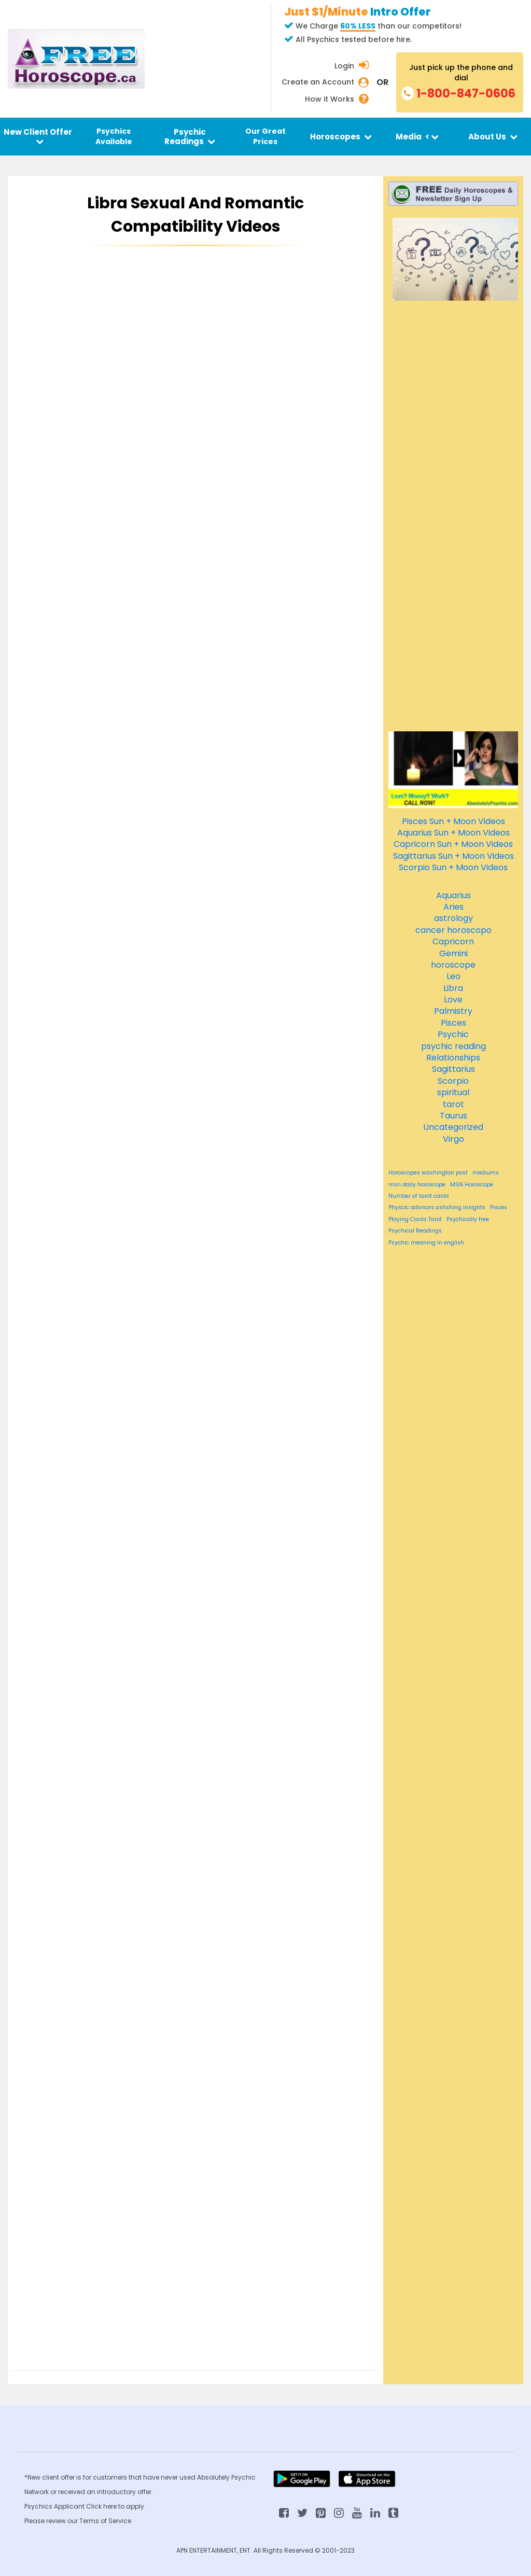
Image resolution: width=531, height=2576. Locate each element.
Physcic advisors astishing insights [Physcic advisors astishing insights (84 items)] (436, 1207)
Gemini (453, 953)
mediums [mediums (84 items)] (485, 1173)
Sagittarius (453, 1069)
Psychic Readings (189, 136)
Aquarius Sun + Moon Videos (453, 833)
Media (417, 136)
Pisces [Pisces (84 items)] (498, 1207)
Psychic (453, 1034)
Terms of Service (105, 2520)
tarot (453, 1104)
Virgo (453, 1139)
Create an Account (318, 82)
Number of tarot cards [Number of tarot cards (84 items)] (418, 1196)
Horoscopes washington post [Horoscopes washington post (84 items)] (428, 1173)
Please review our (51, 2520)
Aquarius (453, 895)
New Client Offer (38, 136)
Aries (453, 907)
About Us (493, 136)
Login (344, 66)
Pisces (453, 1023)
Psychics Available (113, 136)
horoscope (453, 965)
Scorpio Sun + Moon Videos (453, 867)
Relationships (453, 1058)
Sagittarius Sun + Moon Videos (453, 856)
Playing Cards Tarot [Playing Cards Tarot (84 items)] (415, 1219)
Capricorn (453, 941)
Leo (453, 976)
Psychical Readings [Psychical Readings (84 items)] (415, 1231)
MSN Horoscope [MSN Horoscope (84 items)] (471, 1184)
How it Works (329, 99)
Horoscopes (341, 136)
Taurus (453, 1116)
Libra (453, 988)
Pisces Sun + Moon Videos (453, 821)
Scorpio (453, 1081)
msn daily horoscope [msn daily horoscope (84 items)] (416, 1184)
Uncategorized (453, 1127)
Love (453, 1000)
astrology (453, 918)
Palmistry (453, 1011)
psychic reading (453, 1046)
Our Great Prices (265, 136)
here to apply (123, 2506)
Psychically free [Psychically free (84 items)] (467, 1219)
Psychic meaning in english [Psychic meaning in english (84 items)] (426, 1243)
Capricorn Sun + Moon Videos (453, 844)
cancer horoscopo (453, 930)
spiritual (453, 1092)
